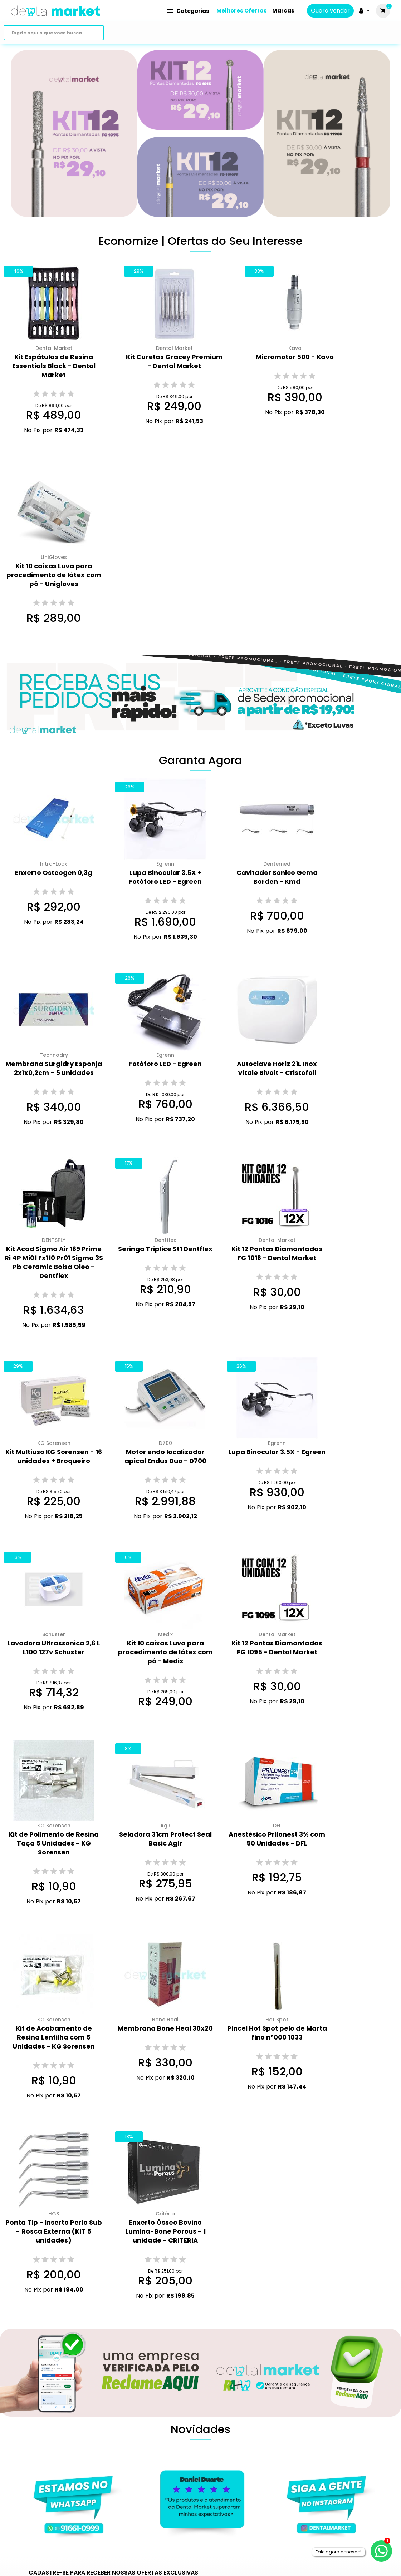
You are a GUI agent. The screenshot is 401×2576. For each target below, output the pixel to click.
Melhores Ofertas (241, 10)
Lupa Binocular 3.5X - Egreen (277, 1451)
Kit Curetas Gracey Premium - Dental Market (174, 361)
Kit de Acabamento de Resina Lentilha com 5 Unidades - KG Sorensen (54, 2037)
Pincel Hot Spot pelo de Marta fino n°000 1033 (277, 2033)
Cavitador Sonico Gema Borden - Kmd (277, 877)
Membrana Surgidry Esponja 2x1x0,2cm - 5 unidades (53, 1068)
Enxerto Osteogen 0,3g (53, 872)
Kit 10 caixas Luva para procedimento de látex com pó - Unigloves (53, 574)
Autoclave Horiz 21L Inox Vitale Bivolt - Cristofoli (277, 1068)
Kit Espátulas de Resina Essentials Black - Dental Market (54, 365)
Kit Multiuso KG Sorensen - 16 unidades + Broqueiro (53, 1456)
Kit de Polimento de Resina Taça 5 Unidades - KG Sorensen (54, 1843)
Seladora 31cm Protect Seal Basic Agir (165, 1839)
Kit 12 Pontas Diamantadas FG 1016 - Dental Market (276, 1253)
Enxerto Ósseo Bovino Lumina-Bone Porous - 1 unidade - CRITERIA (165, 2231)
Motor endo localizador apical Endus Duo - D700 (165, 1456)
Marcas (283, 10)
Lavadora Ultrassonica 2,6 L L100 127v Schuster (53, 1647)
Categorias (188, 11)
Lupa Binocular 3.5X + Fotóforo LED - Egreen (165, 877)
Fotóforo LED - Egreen (165, 1063)
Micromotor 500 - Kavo (295, 356)
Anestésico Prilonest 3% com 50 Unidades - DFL (277, 1839)
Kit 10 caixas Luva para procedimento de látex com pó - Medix (165, 1652)
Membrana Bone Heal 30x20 (165, 2028)
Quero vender (330, 11)
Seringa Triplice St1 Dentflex (165, 1248)
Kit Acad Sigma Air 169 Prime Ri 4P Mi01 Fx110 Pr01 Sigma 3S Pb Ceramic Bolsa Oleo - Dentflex (54, 1262)
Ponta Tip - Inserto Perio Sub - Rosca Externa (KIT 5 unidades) (53, 2231)
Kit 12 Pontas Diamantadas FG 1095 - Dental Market (276, 1647)
